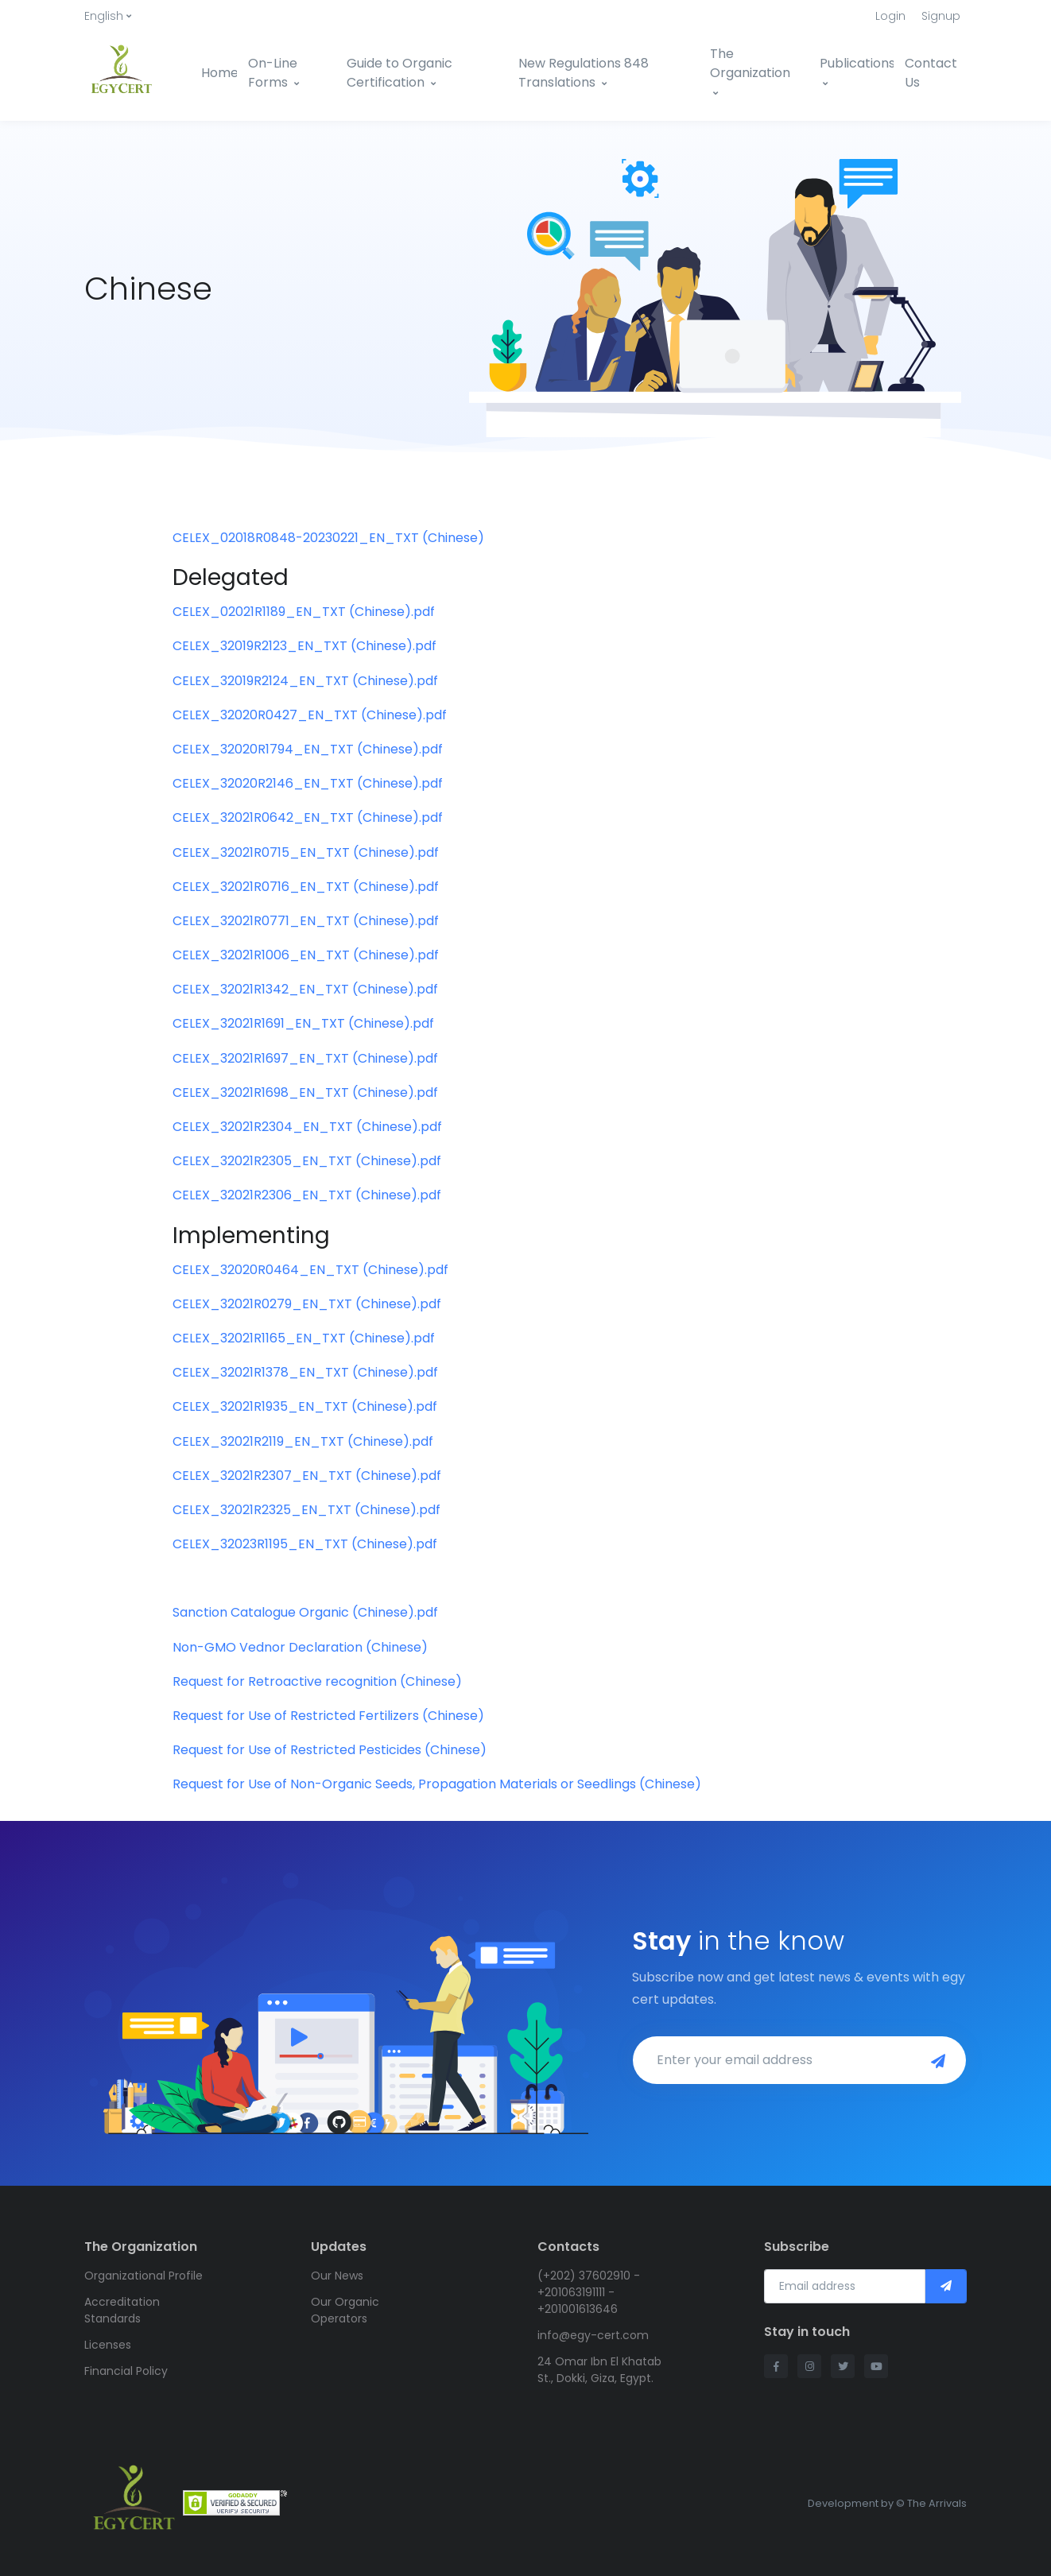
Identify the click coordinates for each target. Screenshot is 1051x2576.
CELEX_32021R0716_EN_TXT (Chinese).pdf (306, 886)
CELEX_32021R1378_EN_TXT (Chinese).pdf (305, 1372)
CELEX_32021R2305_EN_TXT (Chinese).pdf (307, 1161)
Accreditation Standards (122, 2310)
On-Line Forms (273, 72)
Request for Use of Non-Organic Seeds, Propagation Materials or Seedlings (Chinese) (437, 1784)
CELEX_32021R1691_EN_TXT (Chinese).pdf (303, 1023)
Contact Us (931, 72)
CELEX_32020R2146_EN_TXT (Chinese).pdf (308, 783)
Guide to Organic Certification (399, 72)
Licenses (107, 2345)
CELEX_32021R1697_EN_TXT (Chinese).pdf (305, 1058)
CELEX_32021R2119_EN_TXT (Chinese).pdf (303, 1441)
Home (219, 73)
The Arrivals (937, 2503)
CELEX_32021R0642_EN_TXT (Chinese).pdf (308, 817)
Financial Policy (126, 2371)
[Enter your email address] (774, 2060)
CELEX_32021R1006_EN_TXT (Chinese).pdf (306, 955)
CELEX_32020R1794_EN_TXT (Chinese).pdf (308, 749)
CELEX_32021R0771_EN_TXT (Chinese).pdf (306, 921)
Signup (940, 16)
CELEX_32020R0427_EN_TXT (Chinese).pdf (310, 715)
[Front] (130, 73)
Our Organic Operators (345, 2310)
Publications (857, 70)
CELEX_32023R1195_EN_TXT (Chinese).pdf (305, 1544)
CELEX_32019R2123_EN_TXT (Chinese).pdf (304, 646)
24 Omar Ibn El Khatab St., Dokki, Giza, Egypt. (599, 2369)
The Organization (750, 71)
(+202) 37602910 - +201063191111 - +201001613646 (588, 2292)
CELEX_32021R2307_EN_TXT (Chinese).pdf (307, 1475)
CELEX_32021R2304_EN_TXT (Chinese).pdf (307, 1127)
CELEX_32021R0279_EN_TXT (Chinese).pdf (307, 1304)
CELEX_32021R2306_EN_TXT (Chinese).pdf (307, 1195)
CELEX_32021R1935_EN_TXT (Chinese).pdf (305, 1406)
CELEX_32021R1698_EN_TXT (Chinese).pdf (305, 1092)
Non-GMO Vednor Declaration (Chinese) (300, 1647)
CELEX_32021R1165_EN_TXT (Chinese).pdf (304, 1338)
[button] (107, 16)
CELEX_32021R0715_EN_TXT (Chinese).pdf (306, 852)
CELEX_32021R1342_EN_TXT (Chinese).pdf (305, 989)
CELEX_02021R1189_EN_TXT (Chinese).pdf (304, 611)
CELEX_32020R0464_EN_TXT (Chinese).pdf (310, 1270)
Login (890, 16)
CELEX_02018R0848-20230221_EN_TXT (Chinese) (328, 538)
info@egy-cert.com (593, 2335)
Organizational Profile (143, 2276)
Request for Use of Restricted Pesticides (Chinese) (330, 1750)
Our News (337, 2276)
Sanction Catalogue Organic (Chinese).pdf (305, 1612)
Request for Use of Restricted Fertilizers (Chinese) (328, 1715)
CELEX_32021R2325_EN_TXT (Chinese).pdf (306, 1510)
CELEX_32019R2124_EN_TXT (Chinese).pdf (305, 681)
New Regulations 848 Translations (583, 72)
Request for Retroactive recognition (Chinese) (317, 1681)
